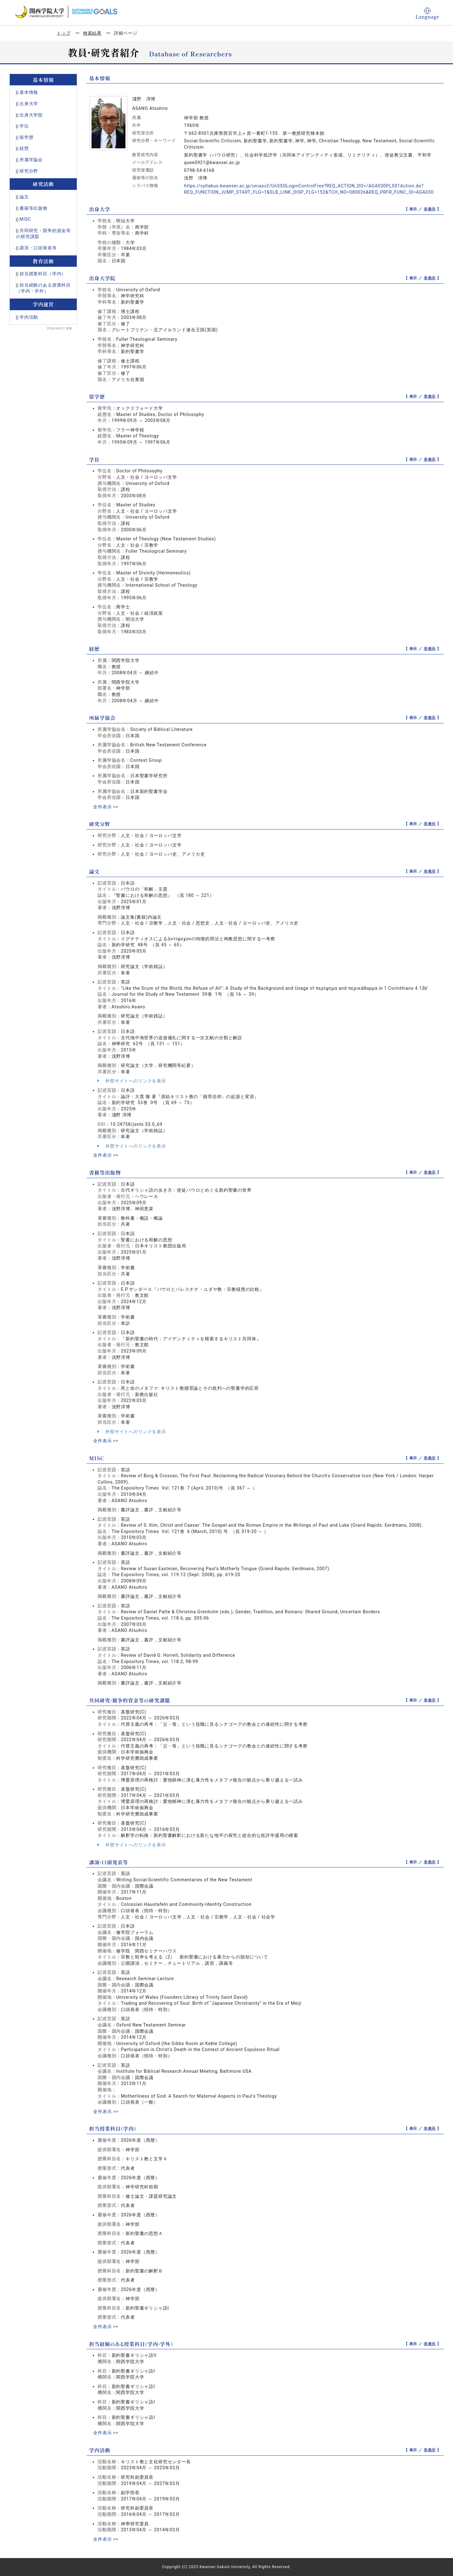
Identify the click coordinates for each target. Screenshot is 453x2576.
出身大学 (29, 103)
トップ (64, 33)
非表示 (430, 209)
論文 (24, 196)
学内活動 (29, 317)
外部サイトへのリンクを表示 (132, 1080)
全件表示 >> (105, 806)
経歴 (24, 148)
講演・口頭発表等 (38, 247)
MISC (25, 219)
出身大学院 (31, 114)
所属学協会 (31, 159)
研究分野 (29, 171)
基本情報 (29, 92)
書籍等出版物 (34, 208)
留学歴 (27, 137)
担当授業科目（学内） (43, 273)
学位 (24, 125)
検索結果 (92, 33)
